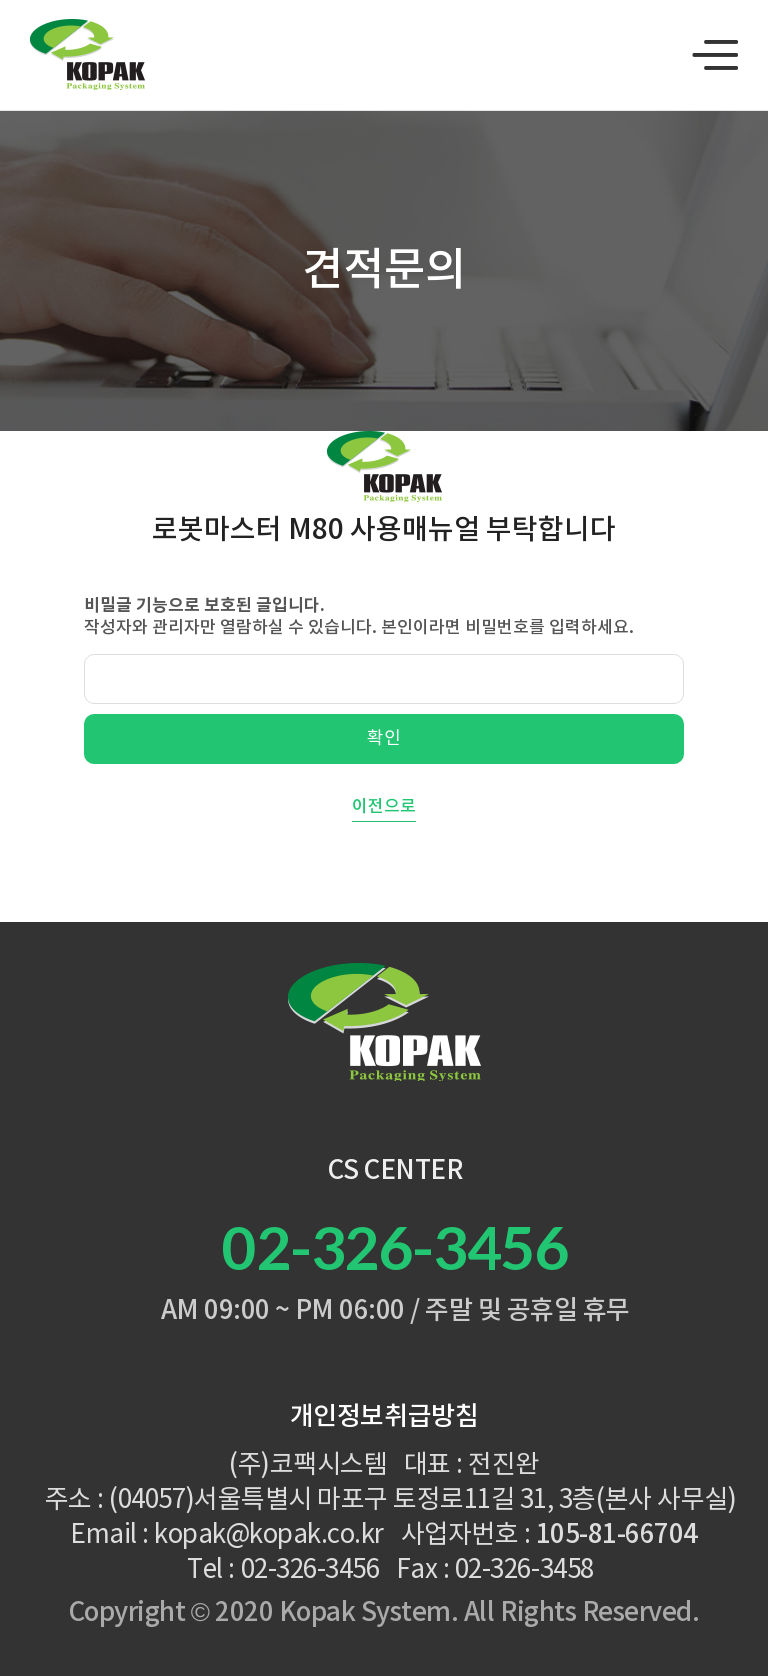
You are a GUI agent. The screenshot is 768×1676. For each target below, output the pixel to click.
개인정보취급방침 (384, 1417)
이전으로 (384, 807)
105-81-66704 (617, 1535)
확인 (384, 738)
